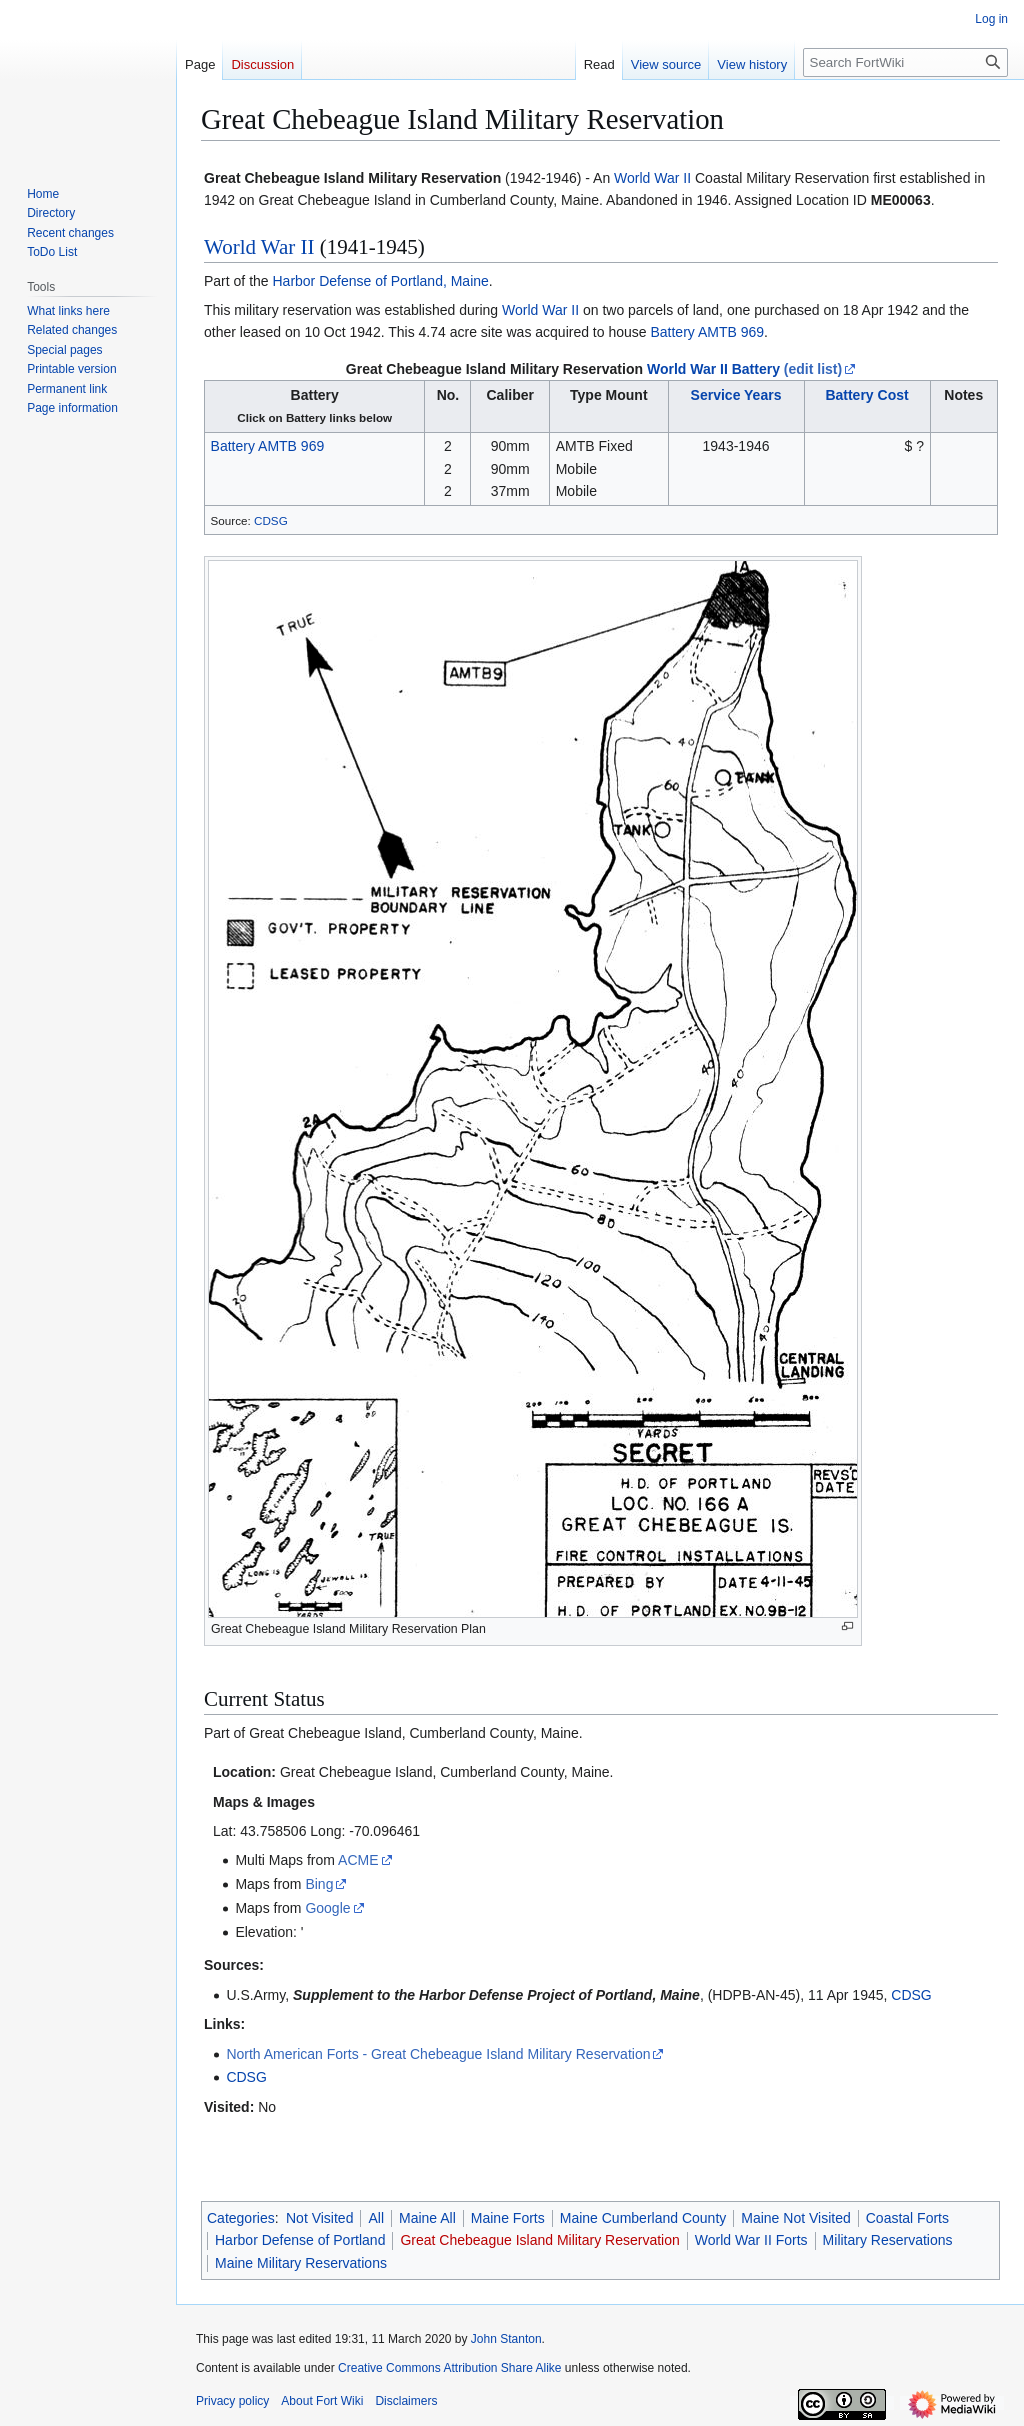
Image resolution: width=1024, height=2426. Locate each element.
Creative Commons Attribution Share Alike (449, 2368)
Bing (319, 1884)
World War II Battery (713, 369)
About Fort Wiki (322, 2401)
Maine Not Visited (795, 2218)
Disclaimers (406, 2401)
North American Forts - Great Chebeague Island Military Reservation (438, 2054)
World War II (652, 178)
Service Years (736, 395)
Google (327, 1908)
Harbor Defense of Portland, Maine (380, 281)
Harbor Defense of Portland (300, 2240)
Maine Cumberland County (643, 2218)
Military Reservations (888, 2240)
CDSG (271, 520)
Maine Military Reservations (301, 2263)
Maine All (427, 2218)
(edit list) (813, 369)
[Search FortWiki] (905, 62)
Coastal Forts (907, 2218)
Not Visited (319, 2218)
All (376, 2218)
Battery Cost (866, 395)
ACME (358, 1860)
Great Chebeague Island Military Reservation (494, 369)
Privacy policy (232, 2401)
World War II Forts (751, 2240)
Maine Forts (508, 2218)
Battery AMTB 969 (707, 332)
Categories (241, 2218)
